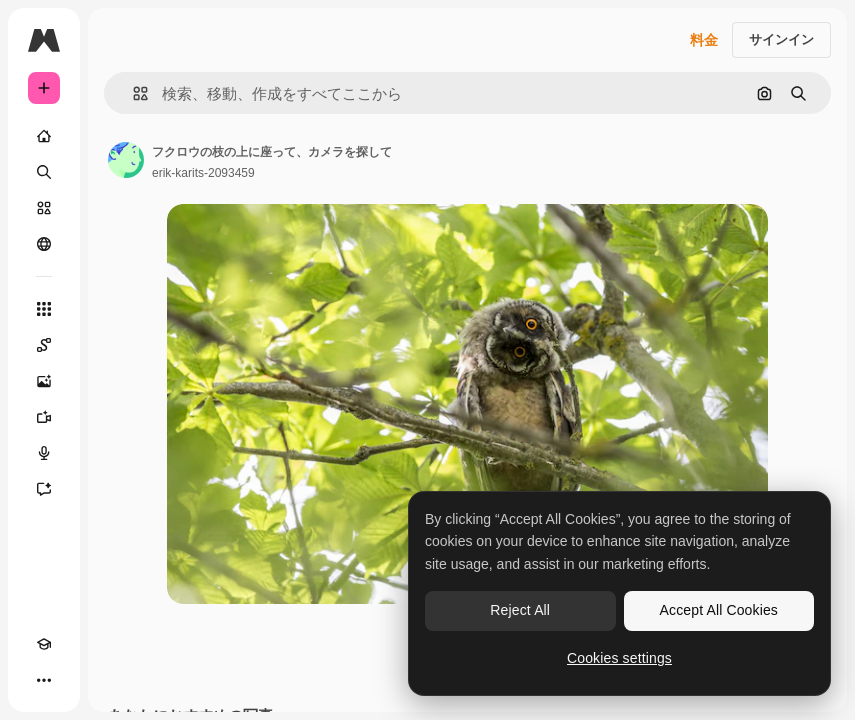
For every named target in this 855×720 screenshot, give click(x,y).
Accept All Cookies (719, 610)
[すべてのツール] (44, 309)
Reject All (520, 610)
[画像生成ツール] (44, 381)
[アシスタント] (44, 489)
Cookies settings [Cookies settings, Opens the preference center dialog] (619, 658)
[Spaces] (44, 345)
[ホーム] (44, 136)
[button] (132, 93)
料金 (704, 40)
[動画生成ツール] (44, 417)
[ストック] (44, 208)
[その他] (44, 680)
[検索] (44, 172)
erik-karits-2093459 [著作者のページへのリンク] (203, 173)
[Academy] (44, 644)
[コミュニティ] (44, 244)
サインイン (781, 39)
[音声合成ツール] (44, 453)
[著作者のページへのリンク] (126, 160)
